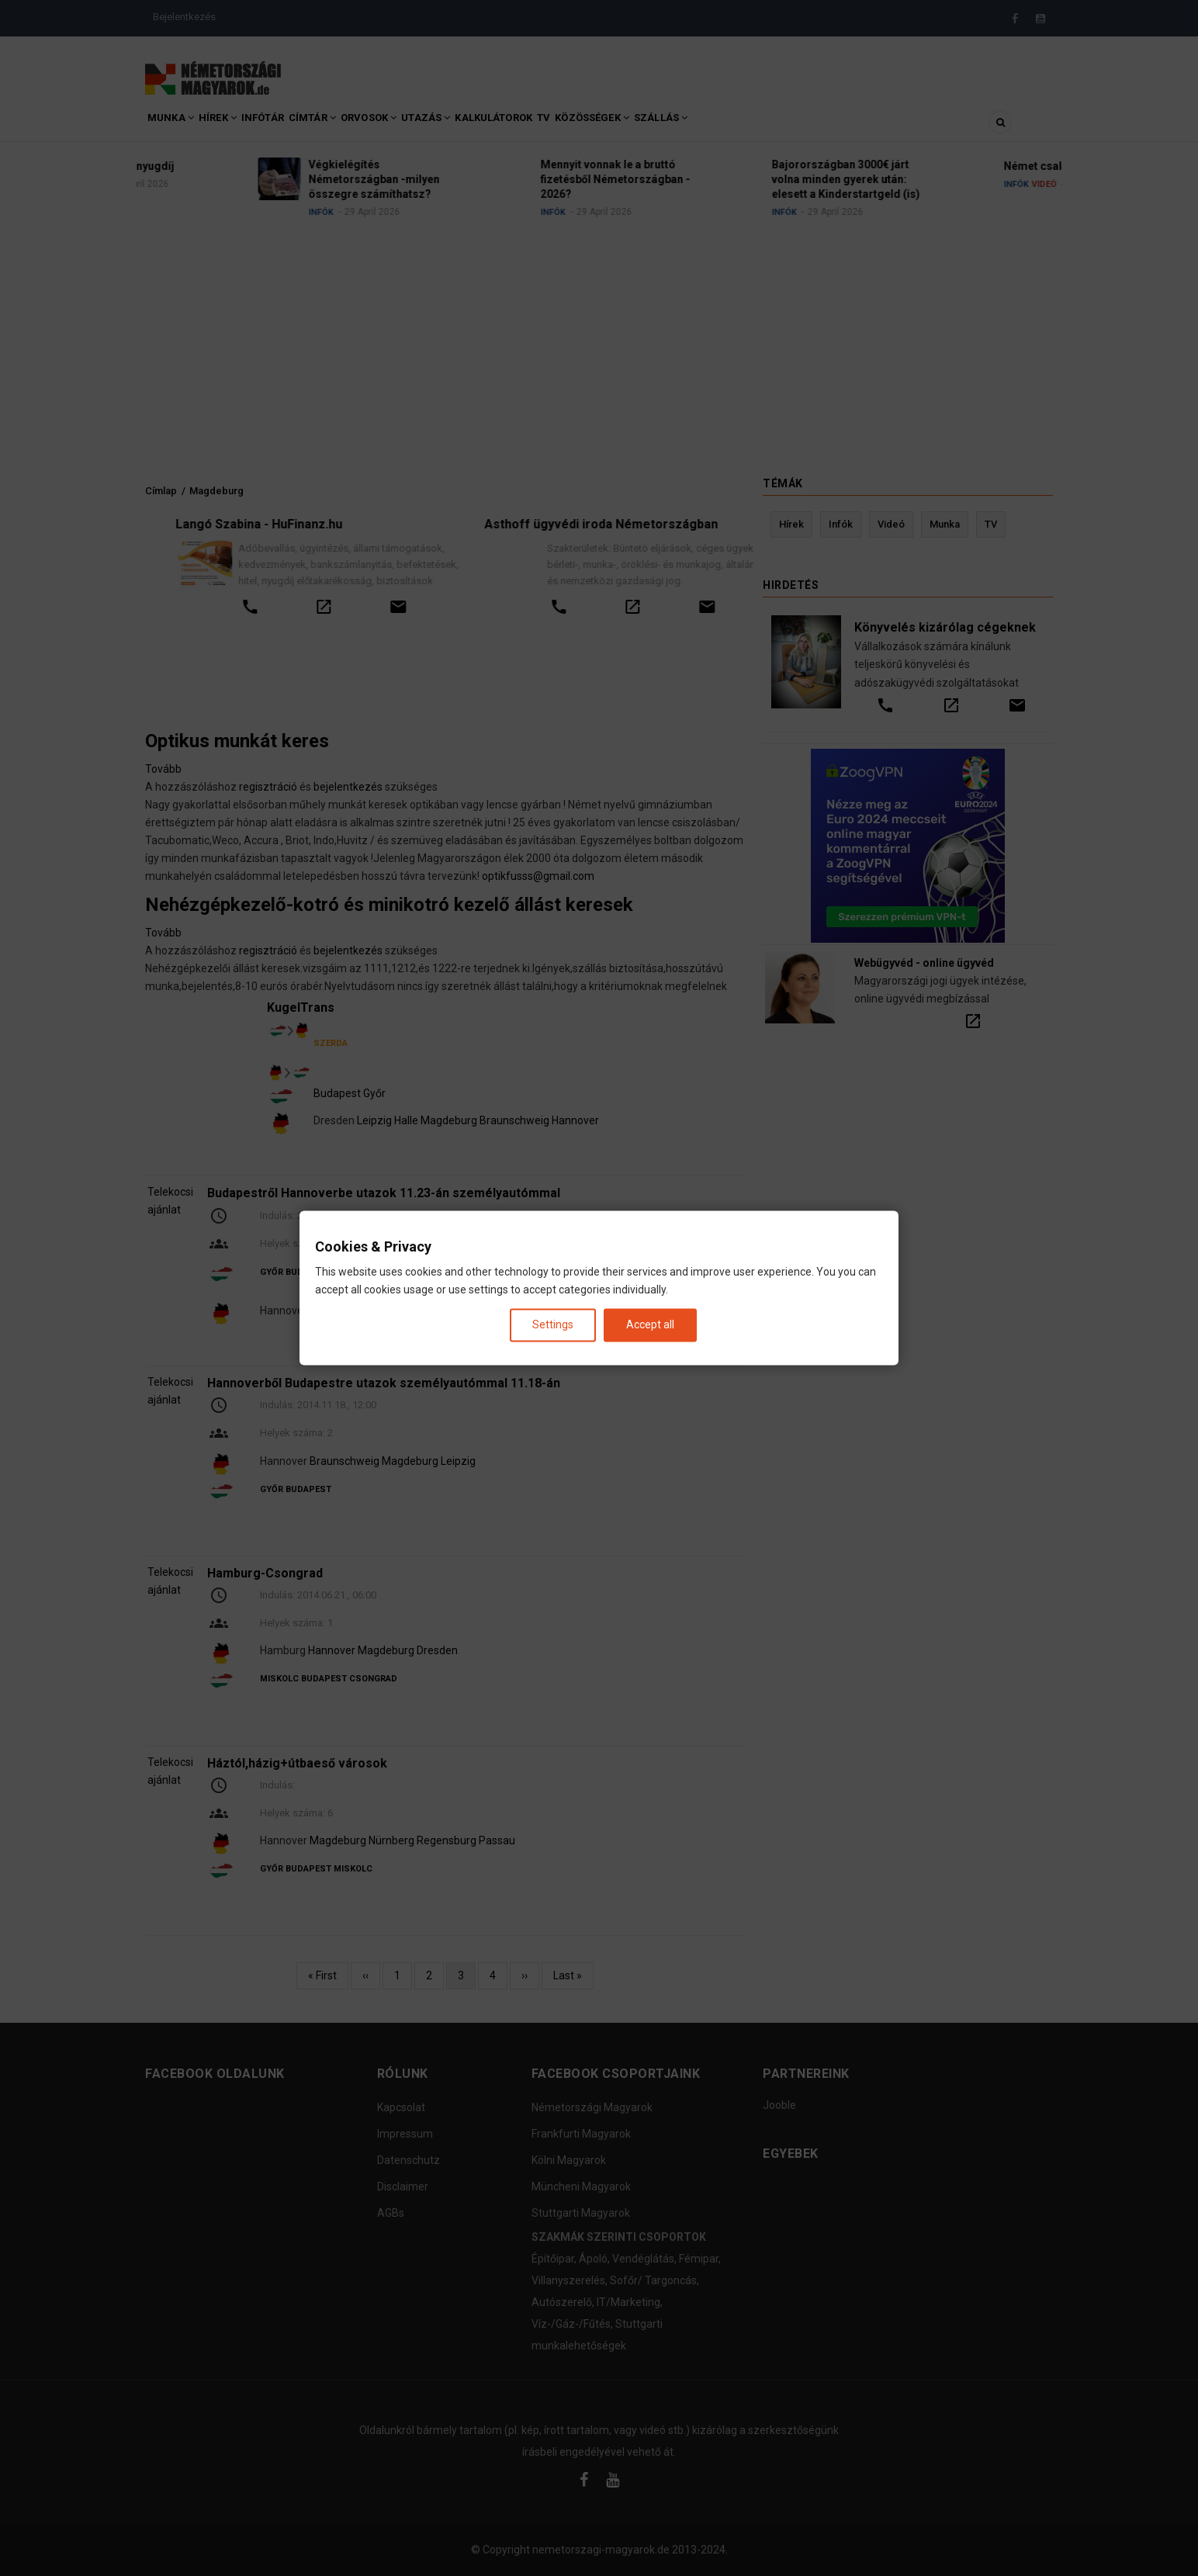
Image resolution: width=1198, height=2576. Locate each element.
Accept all (650, 1324)
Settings (552, 1324)
